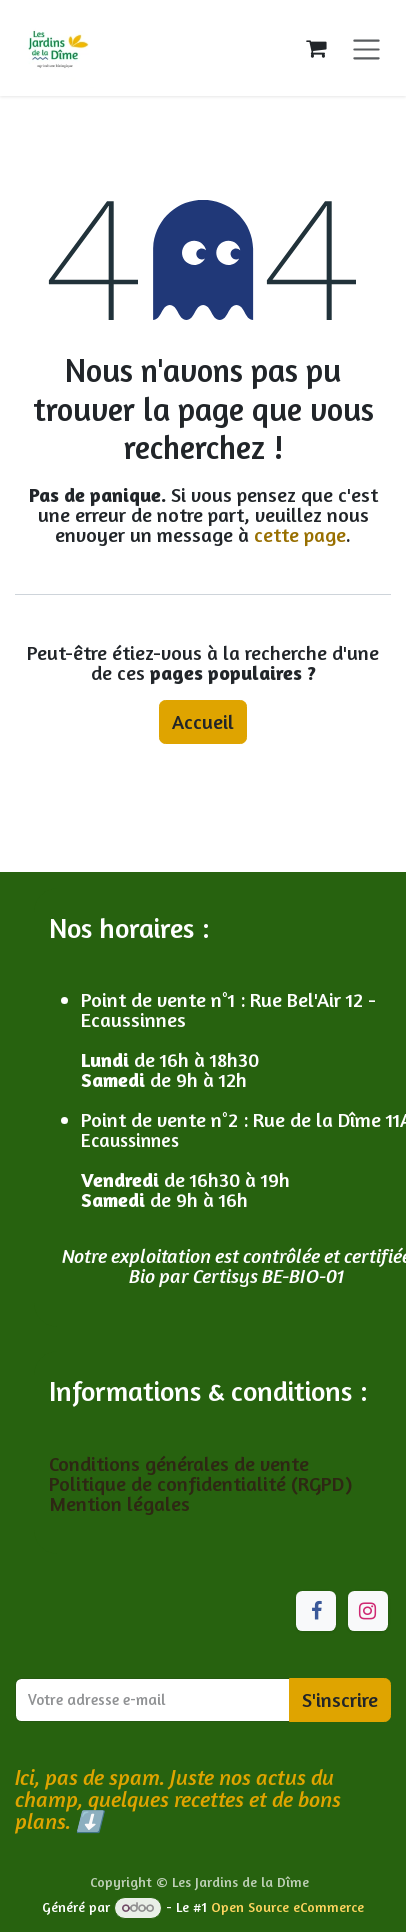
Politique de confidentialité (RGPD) (200, 1483)
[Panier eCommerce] (316, 48)
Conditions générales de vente (181, 1463)
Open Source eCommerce (287, 1906)
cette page (300, 534)
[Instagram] (368, 1611)
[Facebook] (316, 1611)
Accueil (203, 721)
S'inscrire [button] (340, 1699)
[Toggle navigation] (366, 47)
